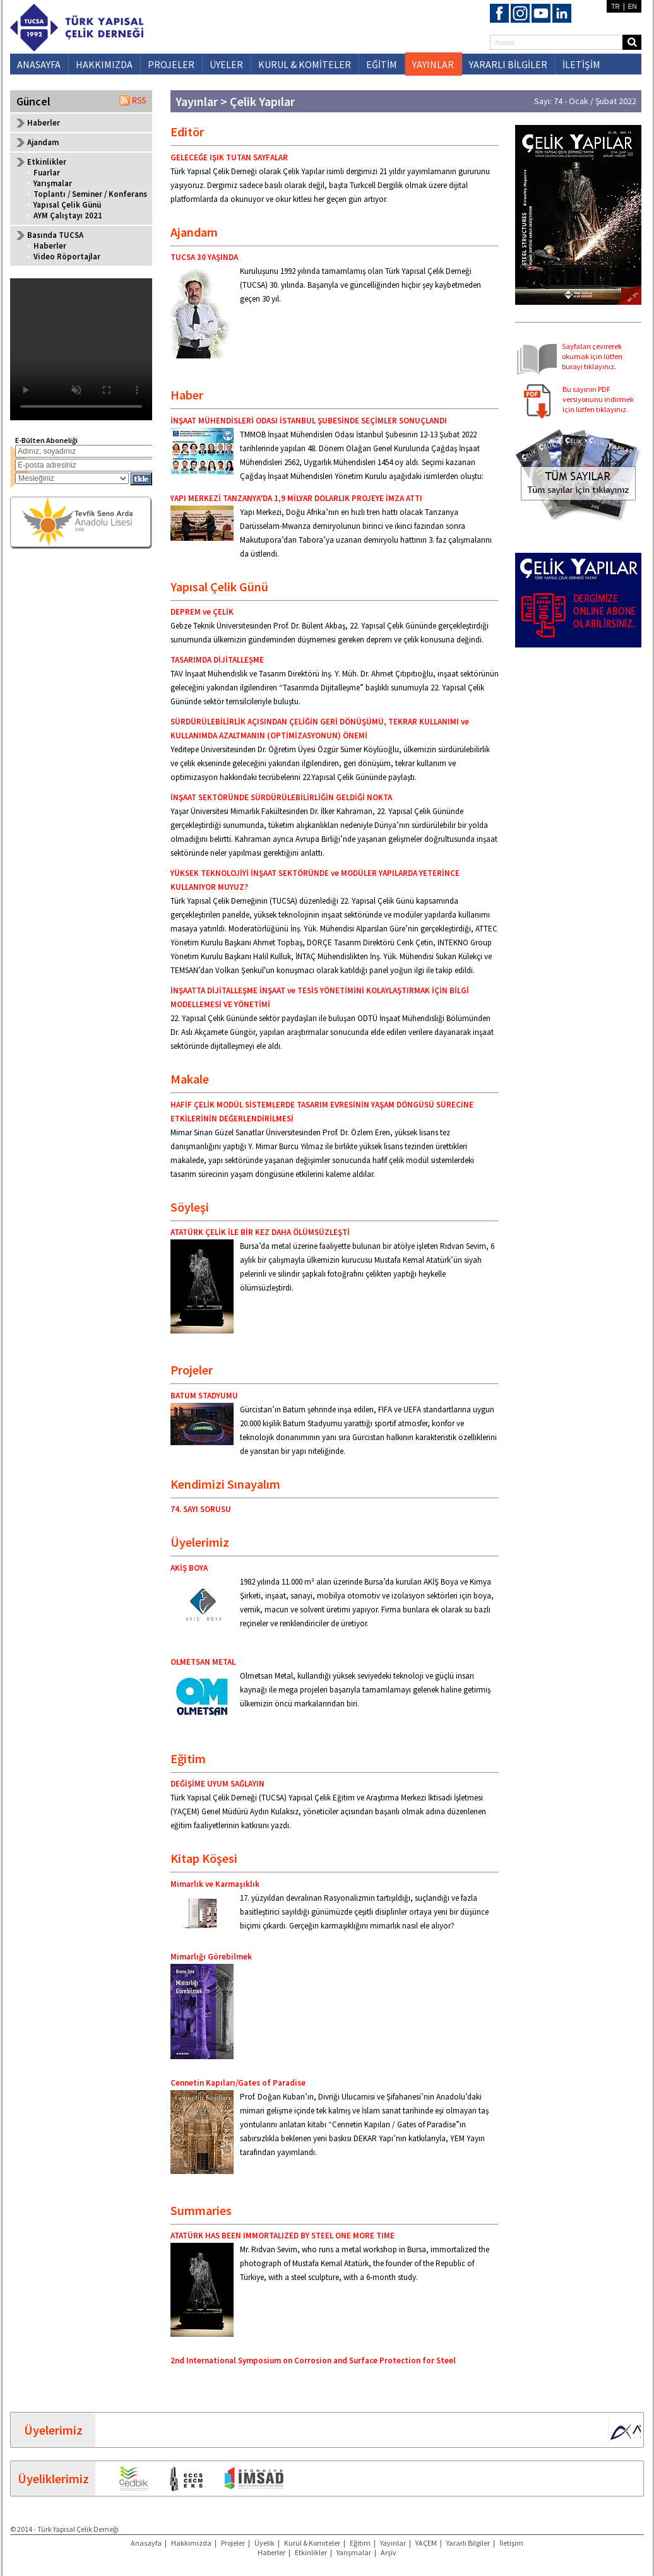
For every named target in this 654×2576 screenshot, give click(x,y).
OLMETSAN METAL (202, 1662)
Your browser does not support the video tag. (81, 349)
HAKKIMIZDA (104, 64)
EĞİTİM (381, 64)
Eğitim (360, 2543)
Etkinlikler (311, 2552)
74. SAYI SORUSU (200, 1509)
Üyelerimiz (53, 2430)
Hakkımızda (191, 2543)
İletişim (511, 2543)
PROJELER (171, 64)
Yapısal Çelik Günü (67, 204)
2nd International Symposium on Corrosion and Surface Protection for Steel (313, 2360)
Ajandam (43, 142)
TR (615, 6)
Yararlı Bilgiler (468, 2543)
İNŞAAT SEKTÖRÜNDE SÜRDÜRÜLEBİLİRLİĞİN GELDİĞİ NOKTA (281, 797)
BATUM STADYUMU (204, 1395)
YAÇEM (426, 2543)
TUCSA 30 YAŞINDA (204, 257)
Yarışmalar (52, 183)
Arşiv (388, 2552)
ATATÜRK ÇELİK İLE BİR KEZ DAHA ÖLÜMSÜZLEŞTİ (260, 1232)
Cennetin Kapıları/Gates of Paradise (238, 2082)
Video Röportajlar (66, 256)
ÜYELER (226, 64)
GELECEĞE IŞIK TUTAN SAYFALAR (229, 157)
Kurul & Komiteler (312, 2543)
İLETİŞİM (581, 64)
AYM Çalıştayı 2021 (67, 215)
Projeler (233, 2543)
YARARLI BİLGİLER (508, 64)
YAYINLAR (433, 64)
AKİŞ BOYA (189, 1568)
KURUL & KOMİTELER (304, 64)
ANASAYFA (39, 64)
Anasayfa (146, 2543)
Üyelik (264, 2543)
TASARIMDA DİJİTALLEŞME (217, 659)
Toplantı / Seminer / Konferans (90, 194)
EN (632, 6)
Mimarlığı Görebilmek (211, 1956)
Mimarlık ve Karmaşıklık (214, 1884)
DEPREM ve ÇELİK (202, 611)
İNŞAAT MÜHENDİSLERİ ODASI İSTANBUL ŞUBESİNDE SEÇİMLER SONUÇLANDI (308, 420)
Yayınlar (393, 2543)
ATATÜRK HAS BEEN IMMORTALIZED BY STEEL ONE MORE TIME (282, 2235)
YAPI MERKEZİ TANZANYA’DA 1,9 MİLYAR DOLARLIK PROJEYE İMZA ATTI (296, 498)
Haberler (43, 122)
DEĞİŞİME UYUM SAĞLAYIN (217, 1783)
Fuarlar (46, 172)
